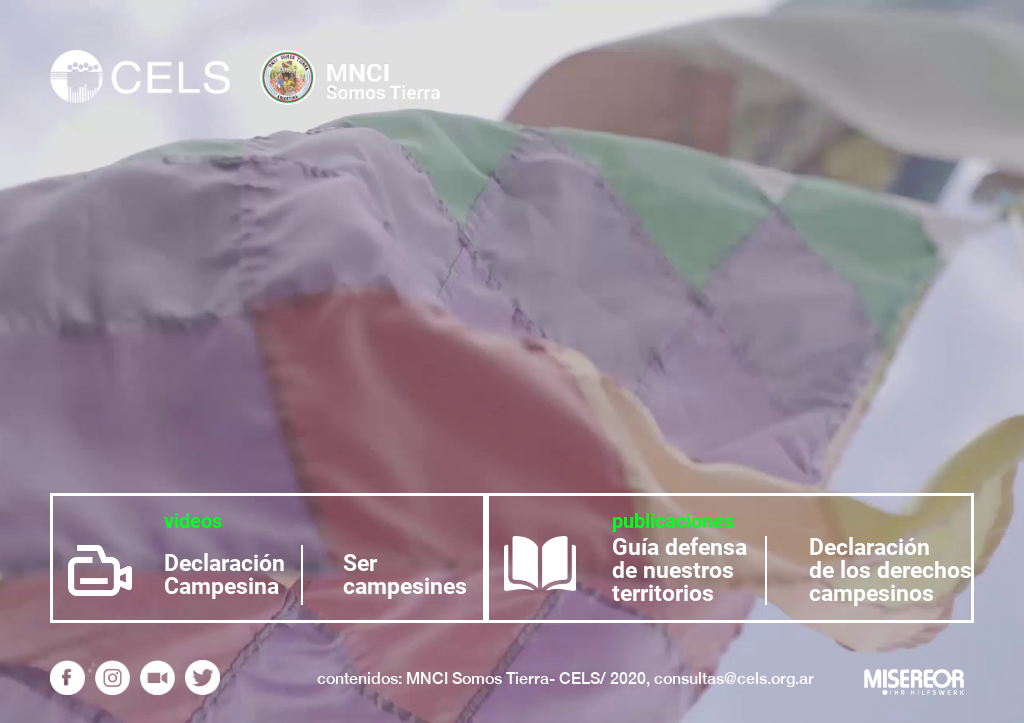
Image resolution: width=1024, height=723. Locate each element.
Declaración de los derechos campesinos (890, 570)
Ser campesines (405, 575)
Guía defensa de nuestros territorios (679, 570)
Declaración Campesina (224, 575)
